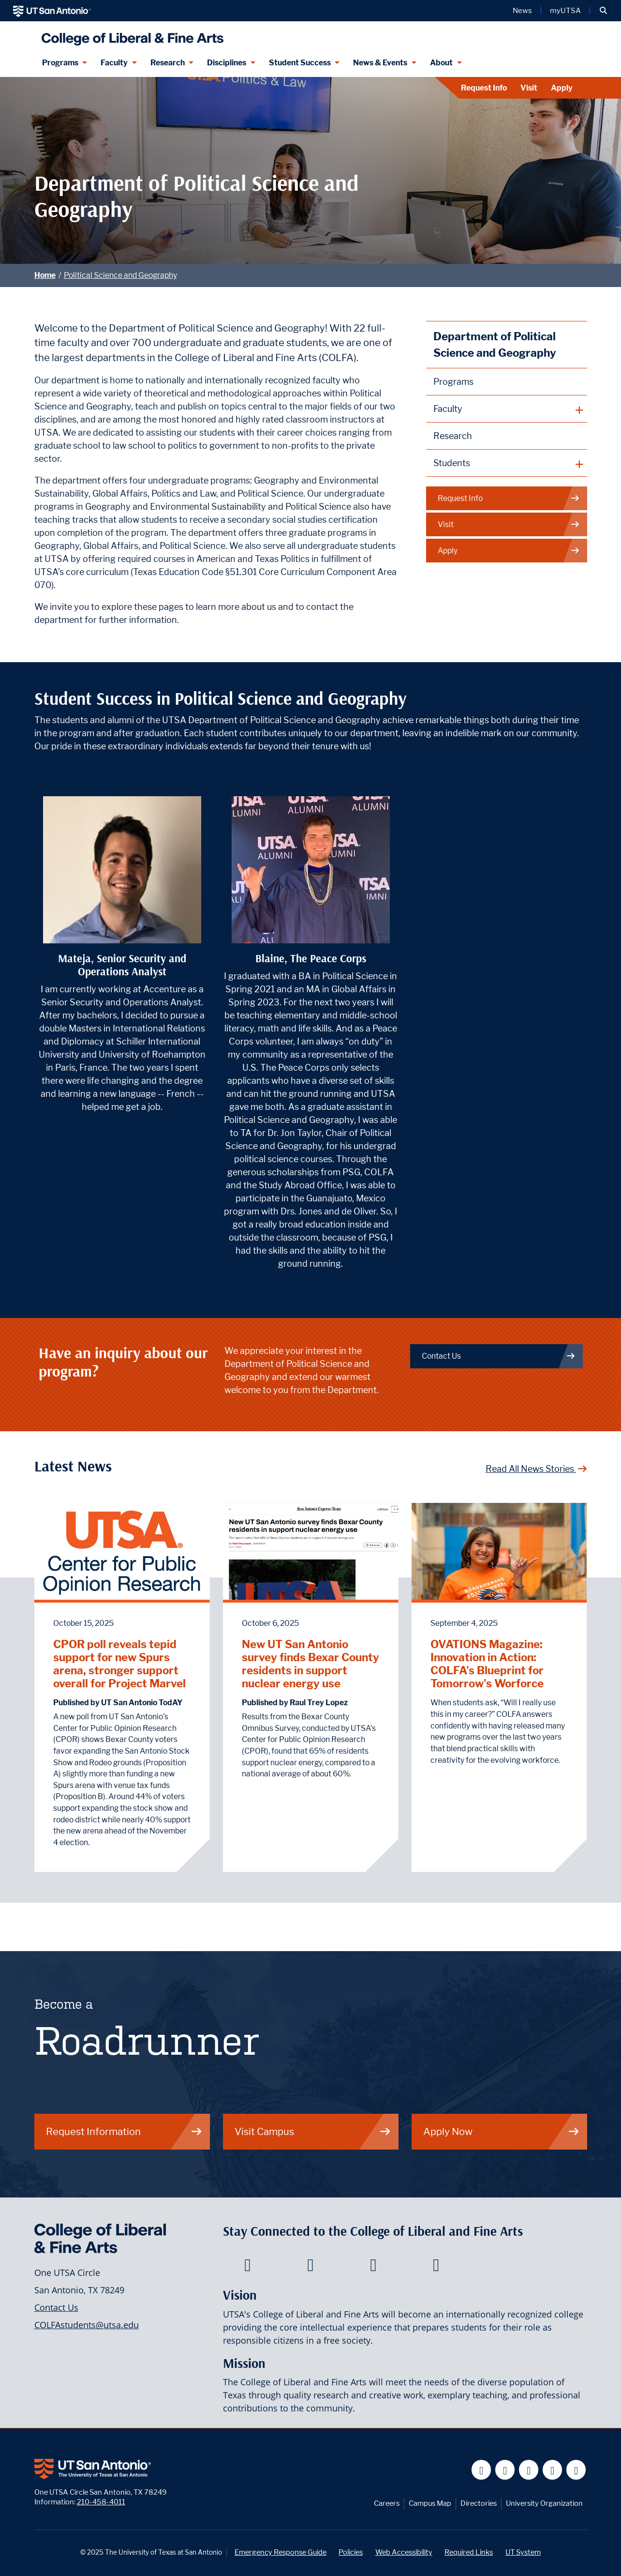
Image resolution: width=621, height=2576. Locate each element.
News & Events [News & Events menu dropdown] (380, 62)
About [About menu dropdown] (441, 62)
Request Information (124, 2131)
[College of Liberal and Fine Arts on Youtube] (373, 2267)
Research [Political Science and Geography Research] (452, 436)
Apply (562, 87)
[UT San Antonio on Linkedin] (552, 2470)
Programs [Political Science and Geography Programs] (453, 382)
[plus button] (506, 409)
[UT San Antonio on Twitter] (505, 2470)
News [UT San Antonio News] (522, 11)
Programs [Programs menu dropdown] (60, 62)
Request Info (484, 87)
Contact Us (56, 2307)
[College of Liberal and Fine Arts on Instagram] (436, 2267)
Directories (478, 2503)
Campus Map (430, 2503)
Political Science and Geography (120, 275)
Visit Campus (313, 2131)
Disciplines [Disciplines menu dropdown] (226, 62)
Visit (528, 87)
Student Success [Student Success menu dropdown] (300, 62)
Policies (351, 2552)
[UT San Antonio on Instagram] (576, 2470)
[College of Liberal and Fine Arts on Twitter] (310, 2267)
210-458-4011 (101, 2502)
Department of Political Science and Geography (494, 344)
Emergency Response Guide (280, 2552)
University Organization (544, 2503)
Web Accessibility (403, 2552)
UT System (523, 2552)
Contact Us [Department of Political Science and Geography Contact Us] (499, 1356)
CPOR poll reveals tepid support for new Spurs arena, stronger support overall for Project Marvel (119, 1663)
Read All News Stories (536, 1469)
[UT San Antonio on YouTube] (529, 2470)
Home (45, 275)
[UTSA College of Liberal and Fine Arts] (130, 35)
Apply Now (501, 2131)
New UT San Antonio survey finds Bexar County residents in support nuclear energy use (310, 1663)
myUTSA (565, 11)
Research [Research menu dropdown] (167, 62)
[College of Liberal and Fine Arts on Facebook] (247, 2267)
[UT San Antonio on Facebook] (481, 2470)
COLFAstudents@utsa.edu (86, 2325)
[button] (603, 11)
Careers (386, 2503)
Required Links (468, 2552)
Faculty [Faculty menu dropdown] (114, 62)
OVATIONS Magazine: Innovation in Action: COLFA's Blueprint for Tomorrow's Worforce (487, 1663)
